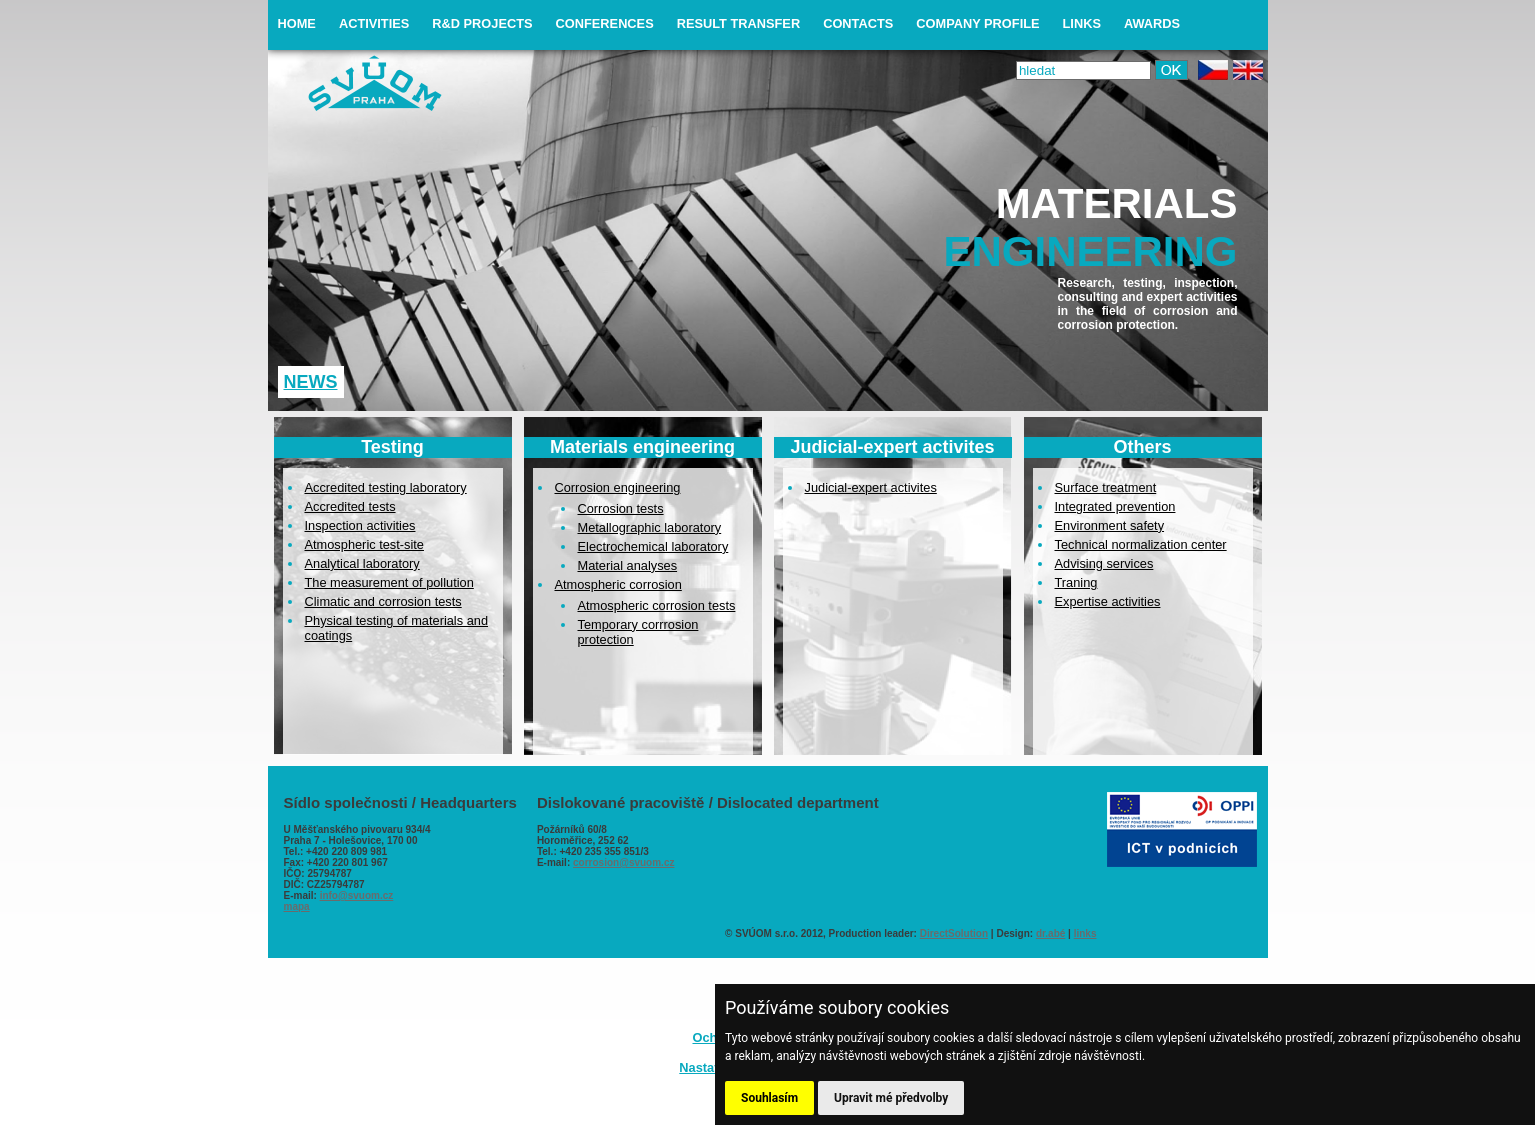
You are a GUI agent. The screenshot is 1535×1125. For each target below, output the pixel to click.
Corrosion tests (621, 508)
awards (1152, 23)
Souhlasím (769, 1098)
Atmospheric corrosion (618, 584)
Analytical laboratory (362, 563)
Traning (1076, 582)
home (297, 23)
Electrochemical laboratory (653, 546)
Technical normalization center (1141, 544)
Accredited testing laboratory (386, 487)
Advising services (1104, 563)
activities (374, 23)
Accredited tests (350, 506)
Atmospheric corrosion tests (657, 605)
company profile (977, 23)
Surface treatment (1106, 487)
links (1082, 23)
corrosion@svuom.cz (623, 862)
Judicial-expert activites (871, 487)
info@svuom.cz (357, 895)
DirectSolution (954, 933)
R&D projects (482, 23)
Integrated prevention (1115, 506)
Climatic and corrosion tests (383, 601)
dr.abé (1050, 933)
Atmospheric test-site (364, 544)
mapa (297, 906)
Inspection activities (360, 525)
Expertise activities (1108, 601)
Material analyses (628, 565)
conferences (605, 23)
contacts (858, 23)
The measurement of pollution (389, 582)
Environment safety (1110, 525)
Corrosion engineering (618, 487)
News (311, 382)
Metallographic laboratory (650, 527)
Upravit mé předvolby (891, 1098)
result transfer (738, 23)
